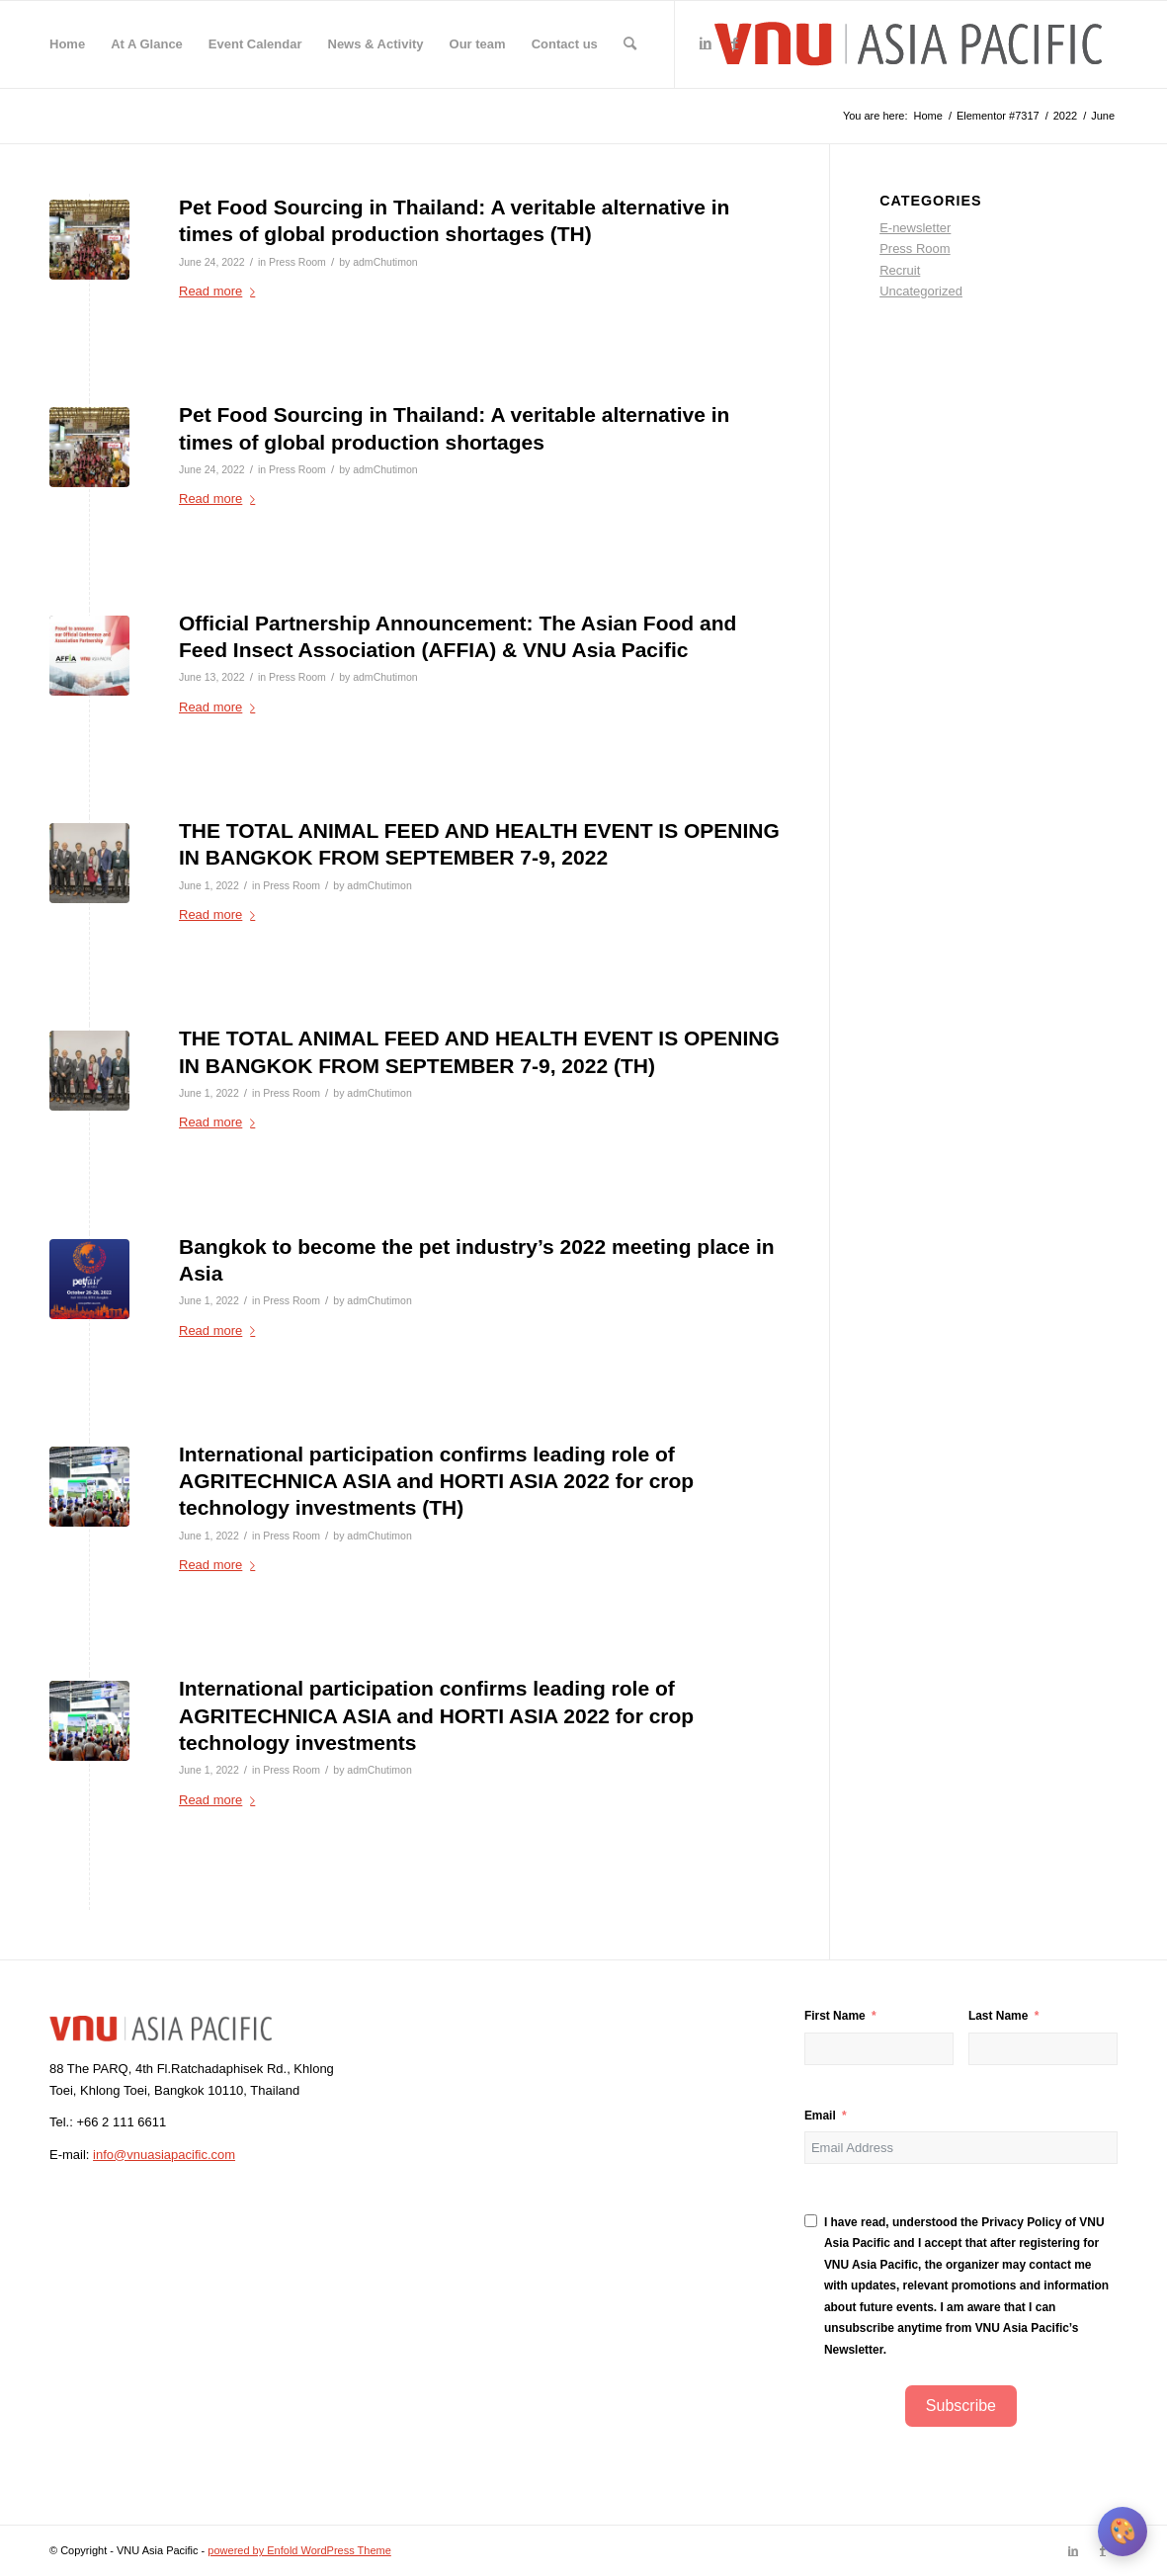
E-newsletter (915, 227)
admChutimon (385, 262)
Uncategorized (920, 291)
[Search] (630, 44)
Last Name (998, 2016)
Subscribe (961, 2405)
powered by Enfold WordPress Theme (299, 2550)
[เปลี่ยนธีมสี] (1122, 2531)
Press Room (297, 262)
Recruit (899, 270)
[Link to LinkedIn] (705, 43)
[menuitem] (67, 44)
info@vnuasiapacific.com (164, 2154)
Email (820, 2115)
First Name (835, 2016)
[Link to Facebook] (735, 43)
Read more (221, 291)
